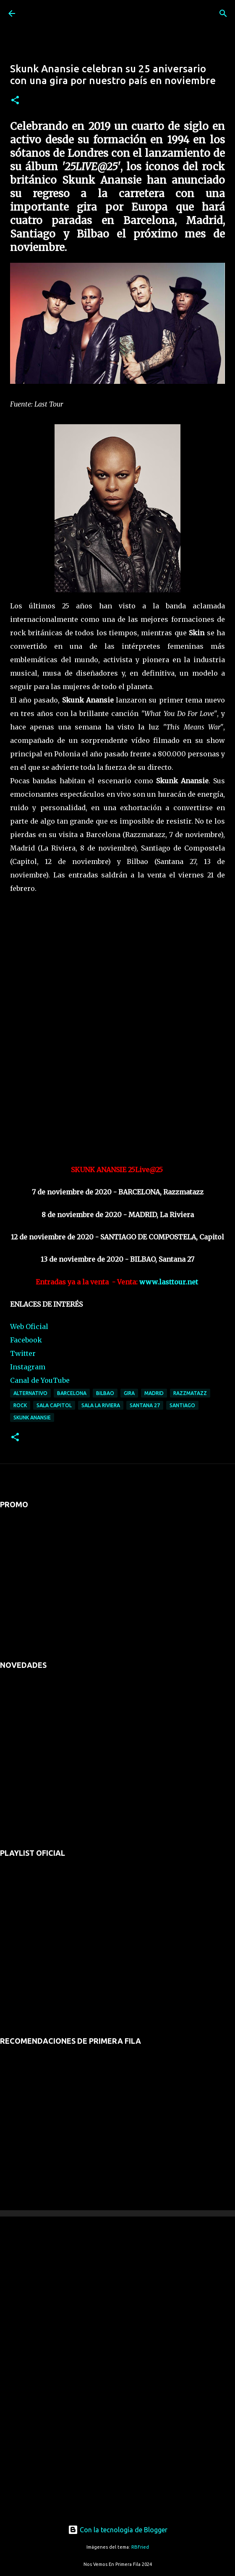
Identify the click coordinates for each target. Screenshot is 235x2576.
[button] (15, 100)
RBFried (140, 2547)
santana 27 (145, 1405)
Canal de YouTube (40, 1380)
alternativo (30, 1393)
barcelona (71, 1393)
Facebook (26, 1340)
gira (129, 1393)
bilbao (105, 1393)
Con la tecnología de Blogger (117, 2530)
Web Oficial (29, 1326)
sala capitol (54, 1405)
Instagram (27, 1367)
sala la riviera (100, 1405)
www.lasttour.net (168, 1282)
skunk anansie (32, 1417)
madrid (154, 1393)
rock (20, 1405)
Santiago (182, 1405)
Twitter (23, 1353)
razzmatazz (190, 1393)
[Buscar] (223, 13)
